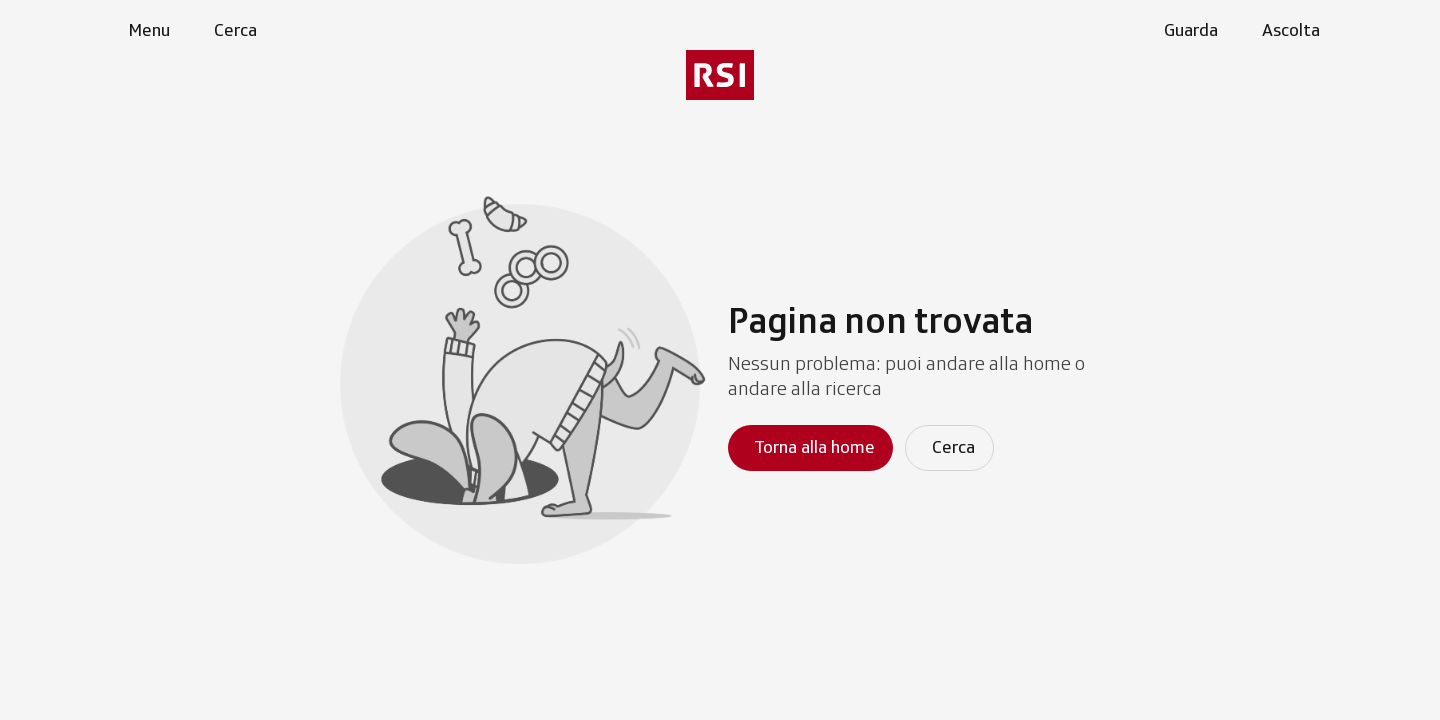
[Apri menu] (145, 31)
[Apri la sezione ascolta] (1287, 31)
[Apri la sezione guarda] (1187, 31)
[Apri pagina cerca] (231, 31)
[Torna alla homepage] (810, 448)
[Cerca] (949, 448)
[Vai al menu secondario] (720, 75)
